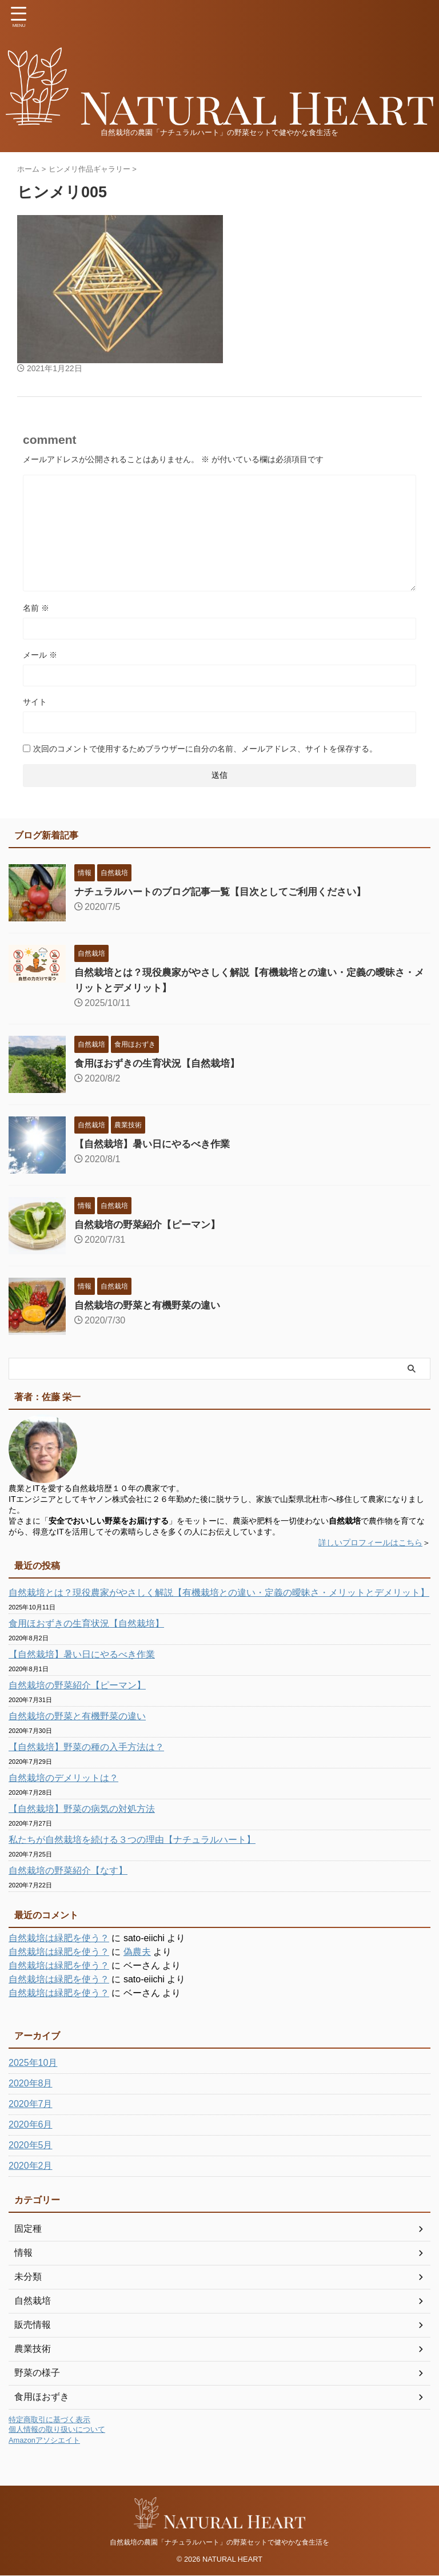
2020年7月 (31, 2104)
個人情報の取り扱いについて (57, 2429)
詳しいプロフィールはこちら (370, 1542)
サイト (35, 701)
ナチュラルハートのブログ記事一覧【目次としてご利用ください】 (228, 891)
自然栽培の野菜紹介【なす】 (68, 1870)
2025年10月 (33, 2063)
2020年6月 (31, 2124)
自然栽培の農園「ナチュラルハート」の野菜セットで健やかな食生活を (219, 2542)
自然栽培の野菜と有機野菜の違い (151, 1305)
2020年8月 (31, 2083)
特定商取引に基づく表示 (49, 2419)
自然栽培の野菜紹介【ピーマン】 (151, 1224)
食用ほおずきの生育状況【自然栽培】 (161, 1063)
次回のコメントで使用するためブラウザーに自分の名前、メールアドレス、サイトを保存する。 (205, 748)
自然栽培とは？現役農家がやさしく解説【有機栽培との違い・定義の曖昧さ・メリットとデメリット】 (219, 1592)
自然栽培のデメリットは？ (63, 1778)
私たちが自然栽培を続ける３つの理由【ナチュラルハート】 (132, 1839)
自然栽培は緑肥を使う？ (59, 1938)
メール (40, 654)
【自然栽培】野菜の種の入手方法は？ (86, 1747)
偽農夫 (137, 1952)
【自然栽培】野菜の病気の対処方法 (82, 1809)
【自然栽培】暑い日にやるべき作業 (156, 1144)
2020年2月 (31, 2165)
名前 (36, 608)
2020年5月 (31, 2145)
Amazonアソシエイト (44, 2440)
